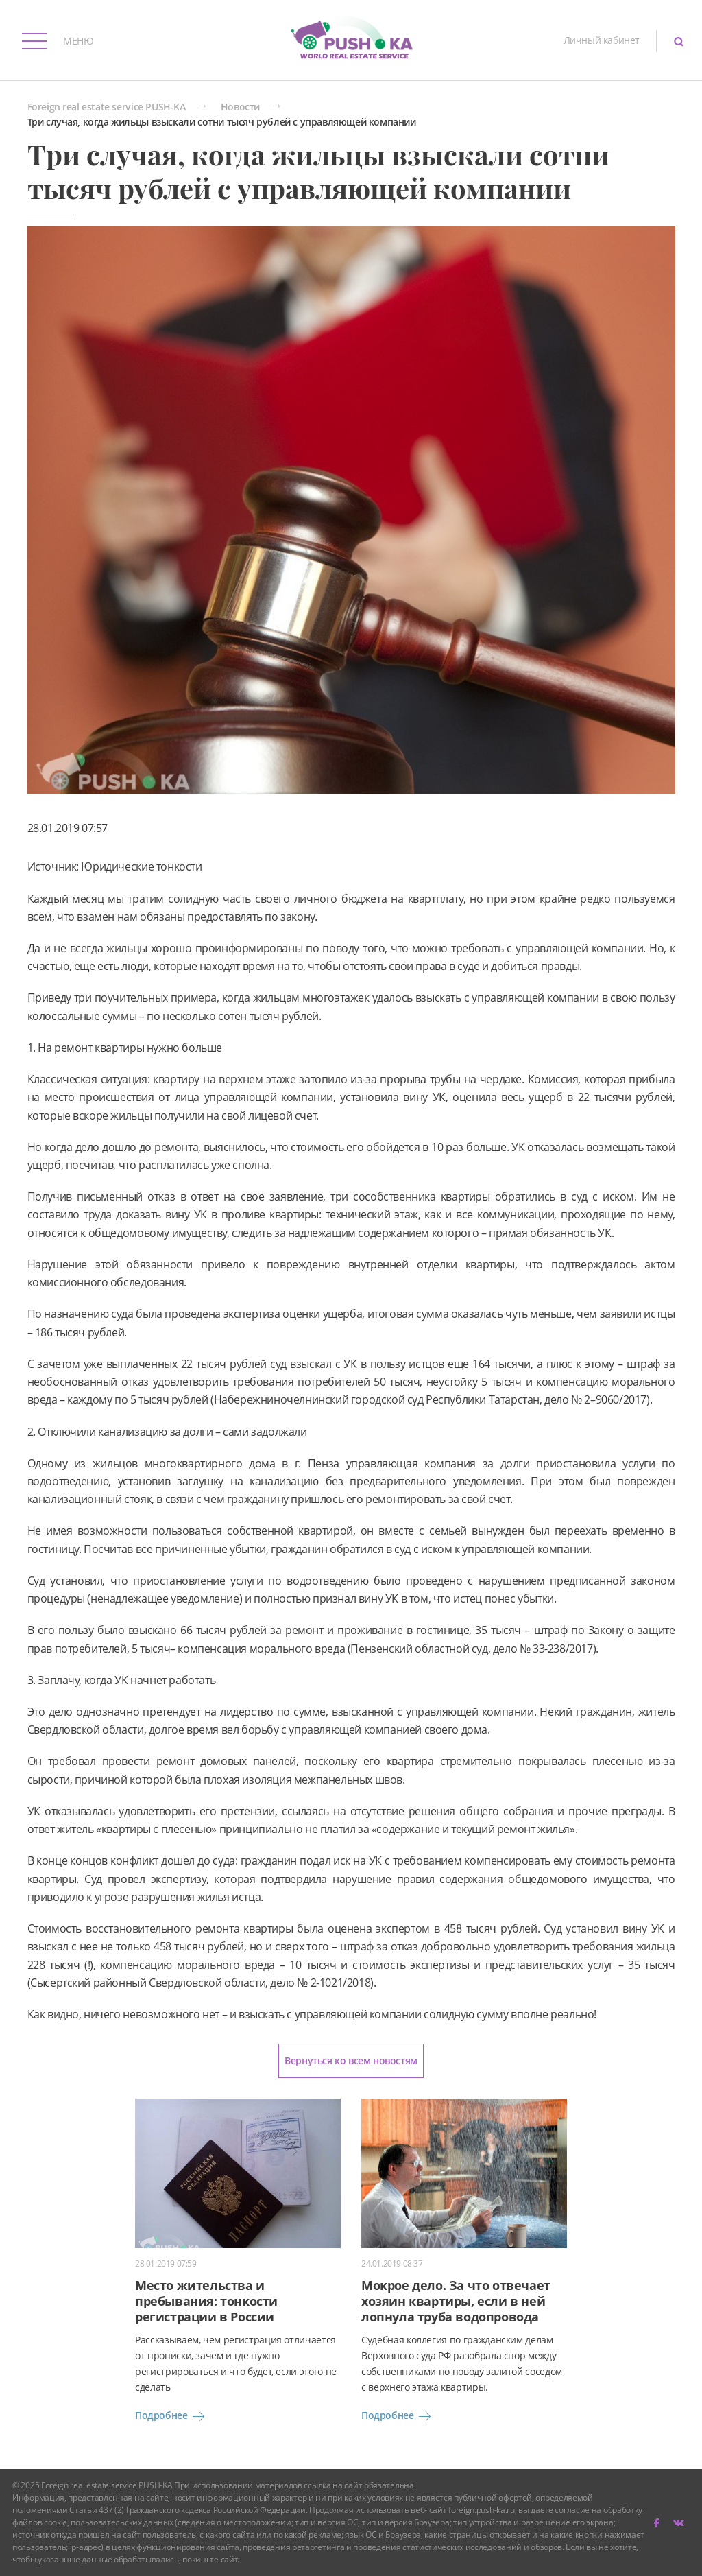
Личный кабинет (602, 40)
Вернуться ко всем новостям (351, 2060)
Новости (240, 107)
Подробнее (172, 2416)
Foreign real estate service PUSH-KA (106, 107)
